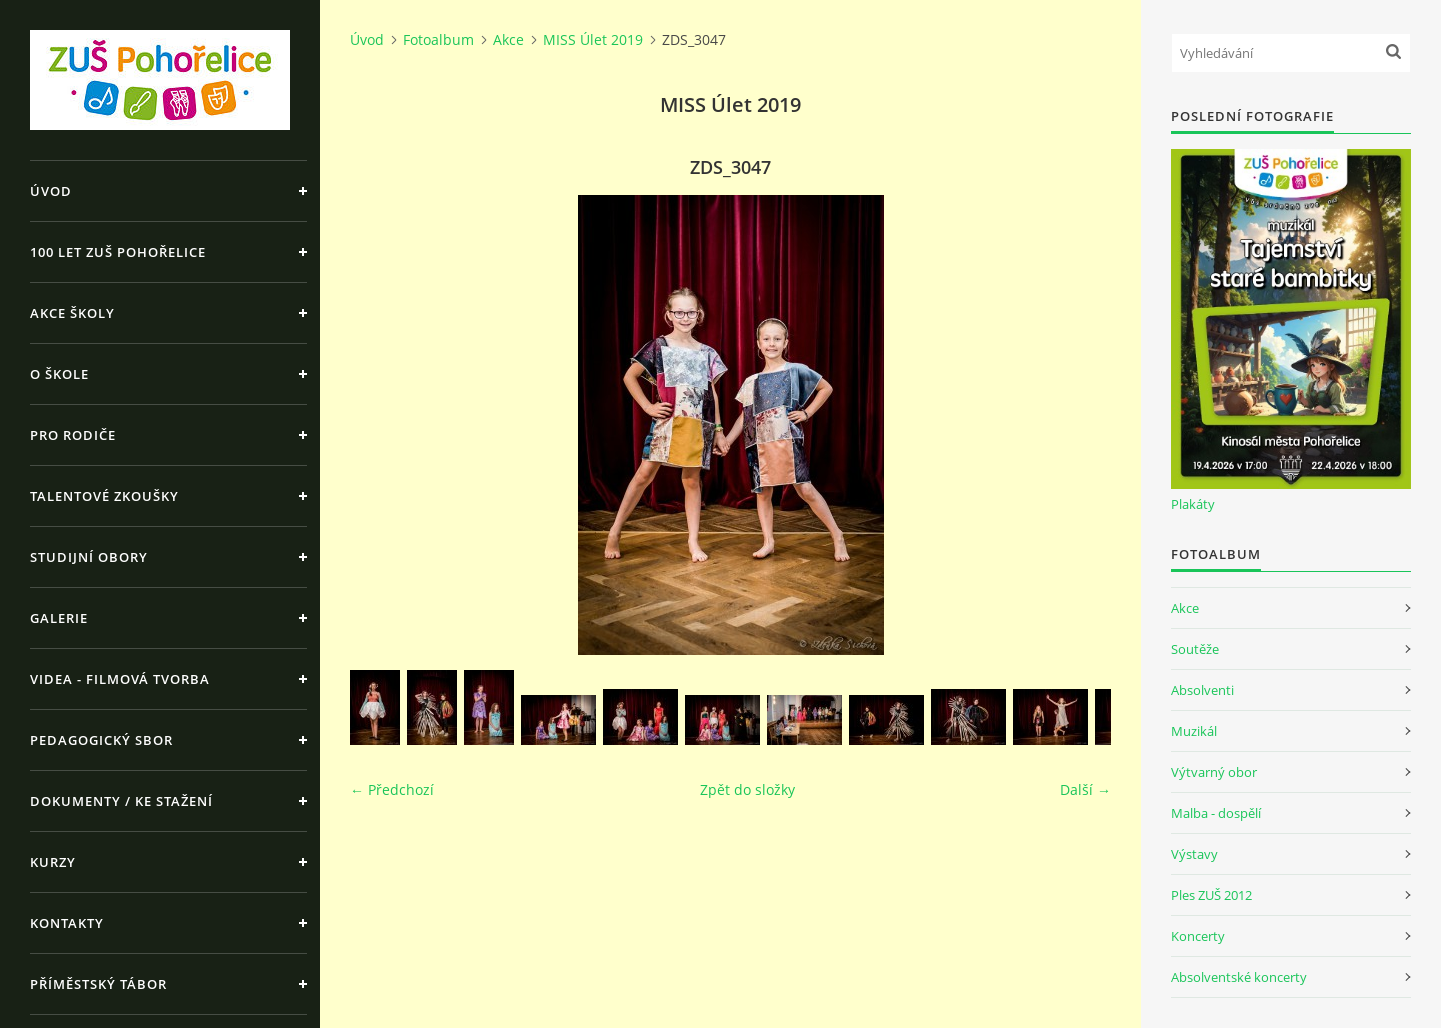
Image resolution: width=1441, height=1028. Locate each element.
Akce (508, 39)
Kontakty (67, 923)
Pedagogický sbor (101, 740)
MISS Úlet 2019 (593, 39)
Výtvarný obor (1214, 772)
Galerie (59, 618)
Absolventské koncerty (1239, 977)
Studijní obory (89, 557)
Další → (1085, 789)
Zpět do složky (747, 789)
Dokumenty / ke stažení (121, 801)
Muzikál (1194, 731)
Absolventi (1202, 690)
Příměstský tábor (98, 984)
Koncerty (1198, 936)
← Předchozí (392, 789)
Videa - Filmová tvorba (120, 679)
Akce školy (72, 313)
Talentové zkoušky (104, 496)
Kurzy (53, 862)
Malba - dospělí (1216, 813)
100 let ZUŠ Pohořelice (118, 252)
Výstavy (1194, 854)
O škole (59, 374)
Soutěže (1195, 649)
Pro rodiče (73, 435)
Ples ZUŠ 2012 (1211, 895)
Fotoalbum (438, 39)
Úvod (51, 191)
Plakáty (1193, 504)
